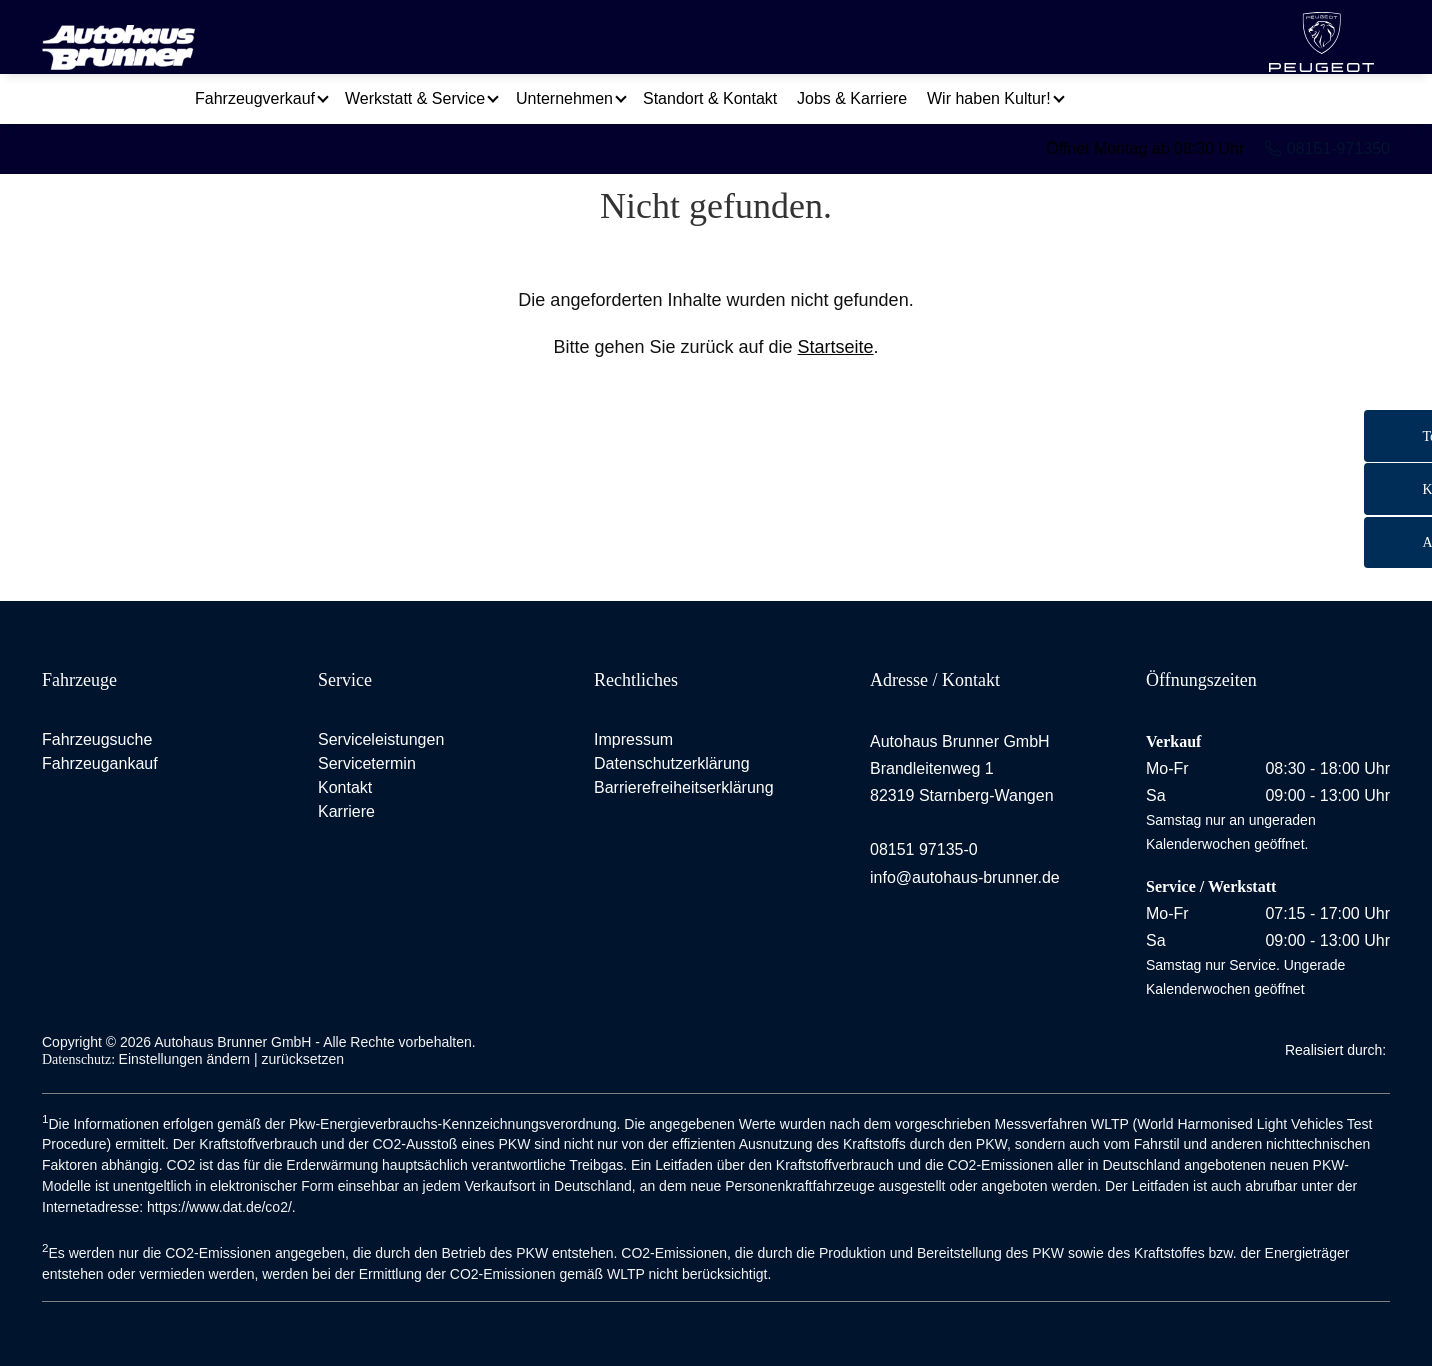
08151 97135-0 (924, 849)
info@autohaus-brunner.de (965, 877)
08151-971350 (1327, 114)
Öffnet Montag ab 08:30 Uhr (1145, 114)
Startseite (836, 347)
